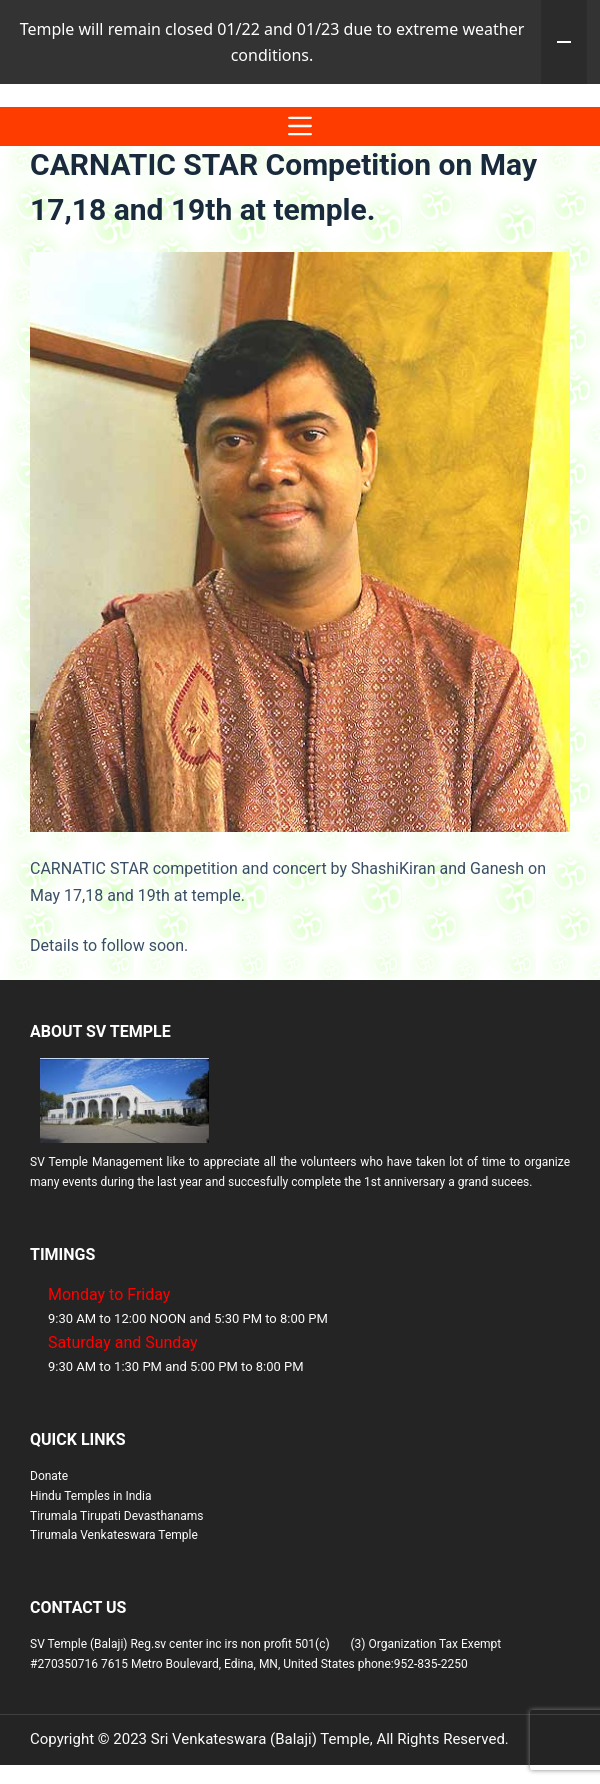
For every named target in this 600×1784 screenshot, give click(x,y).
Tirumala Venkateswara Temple (114, 1619)
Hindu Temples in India (91, 1580)
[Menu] (300, 210)
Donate (49, 1560)
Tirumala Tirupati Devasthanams (116, 1600)
